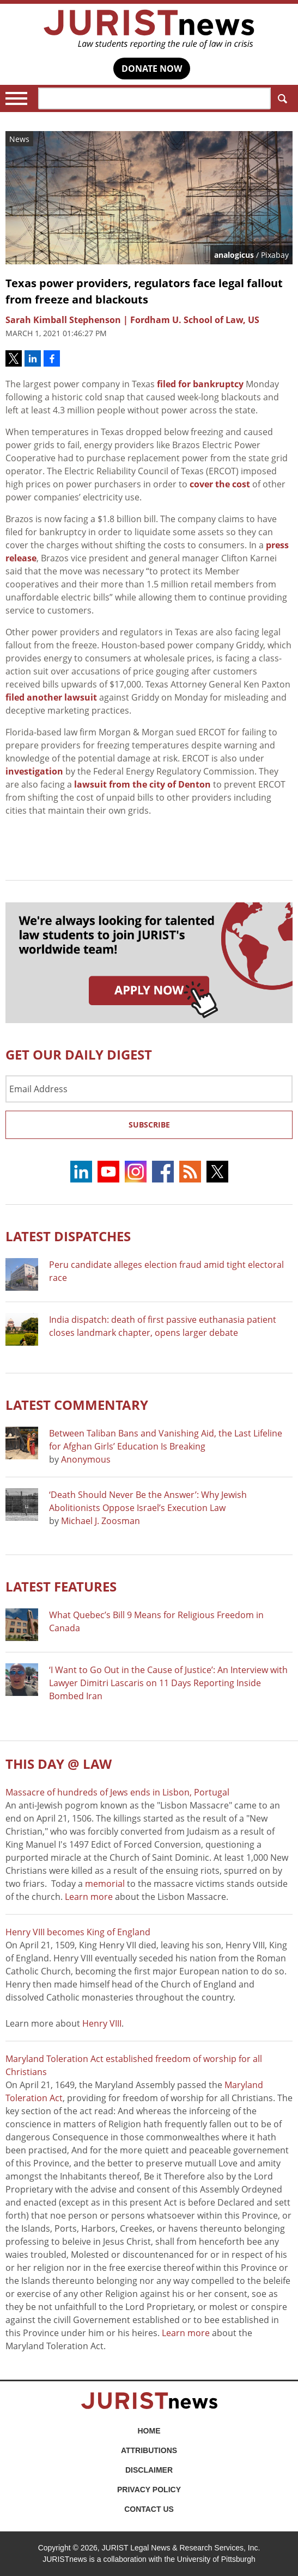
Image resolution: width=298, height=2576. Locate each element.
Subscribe (149, 1124)
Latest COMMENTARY (76, 1405)
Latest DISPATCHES (68, 1236)
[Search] (154, 98)
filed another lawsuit (51, 697)
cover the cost (220, 484)
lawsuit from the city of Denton (142, 784)
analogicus (234, 255)
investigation (34, 771)
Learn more (89, 1897)
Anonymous (86, 1459)
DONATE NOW (151, 69)
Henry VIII (101, 2023)
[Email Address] (149, 1089)
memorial (105, 1884)
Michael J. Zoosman (100, 1521)
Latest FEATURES (61, 1586)
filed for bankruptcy (200, 384)
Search (280, 98)
